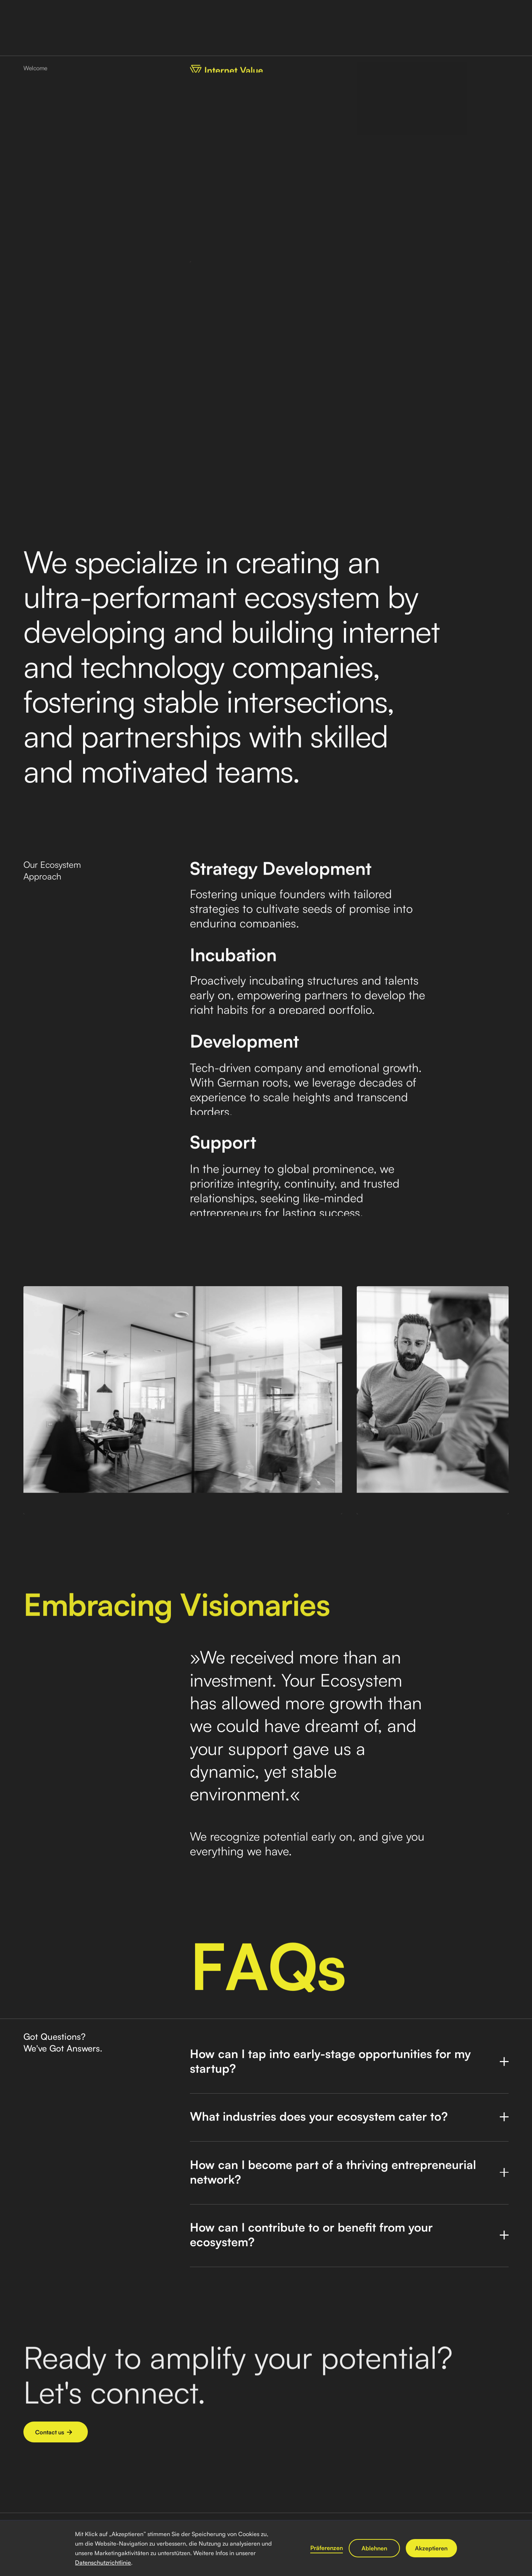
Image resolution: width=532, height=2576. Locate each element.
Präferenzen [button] (326, 2547)
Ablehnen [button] (374, 2548)
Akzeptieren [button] (431, 2548)
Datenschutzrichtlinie (103, 2562)
